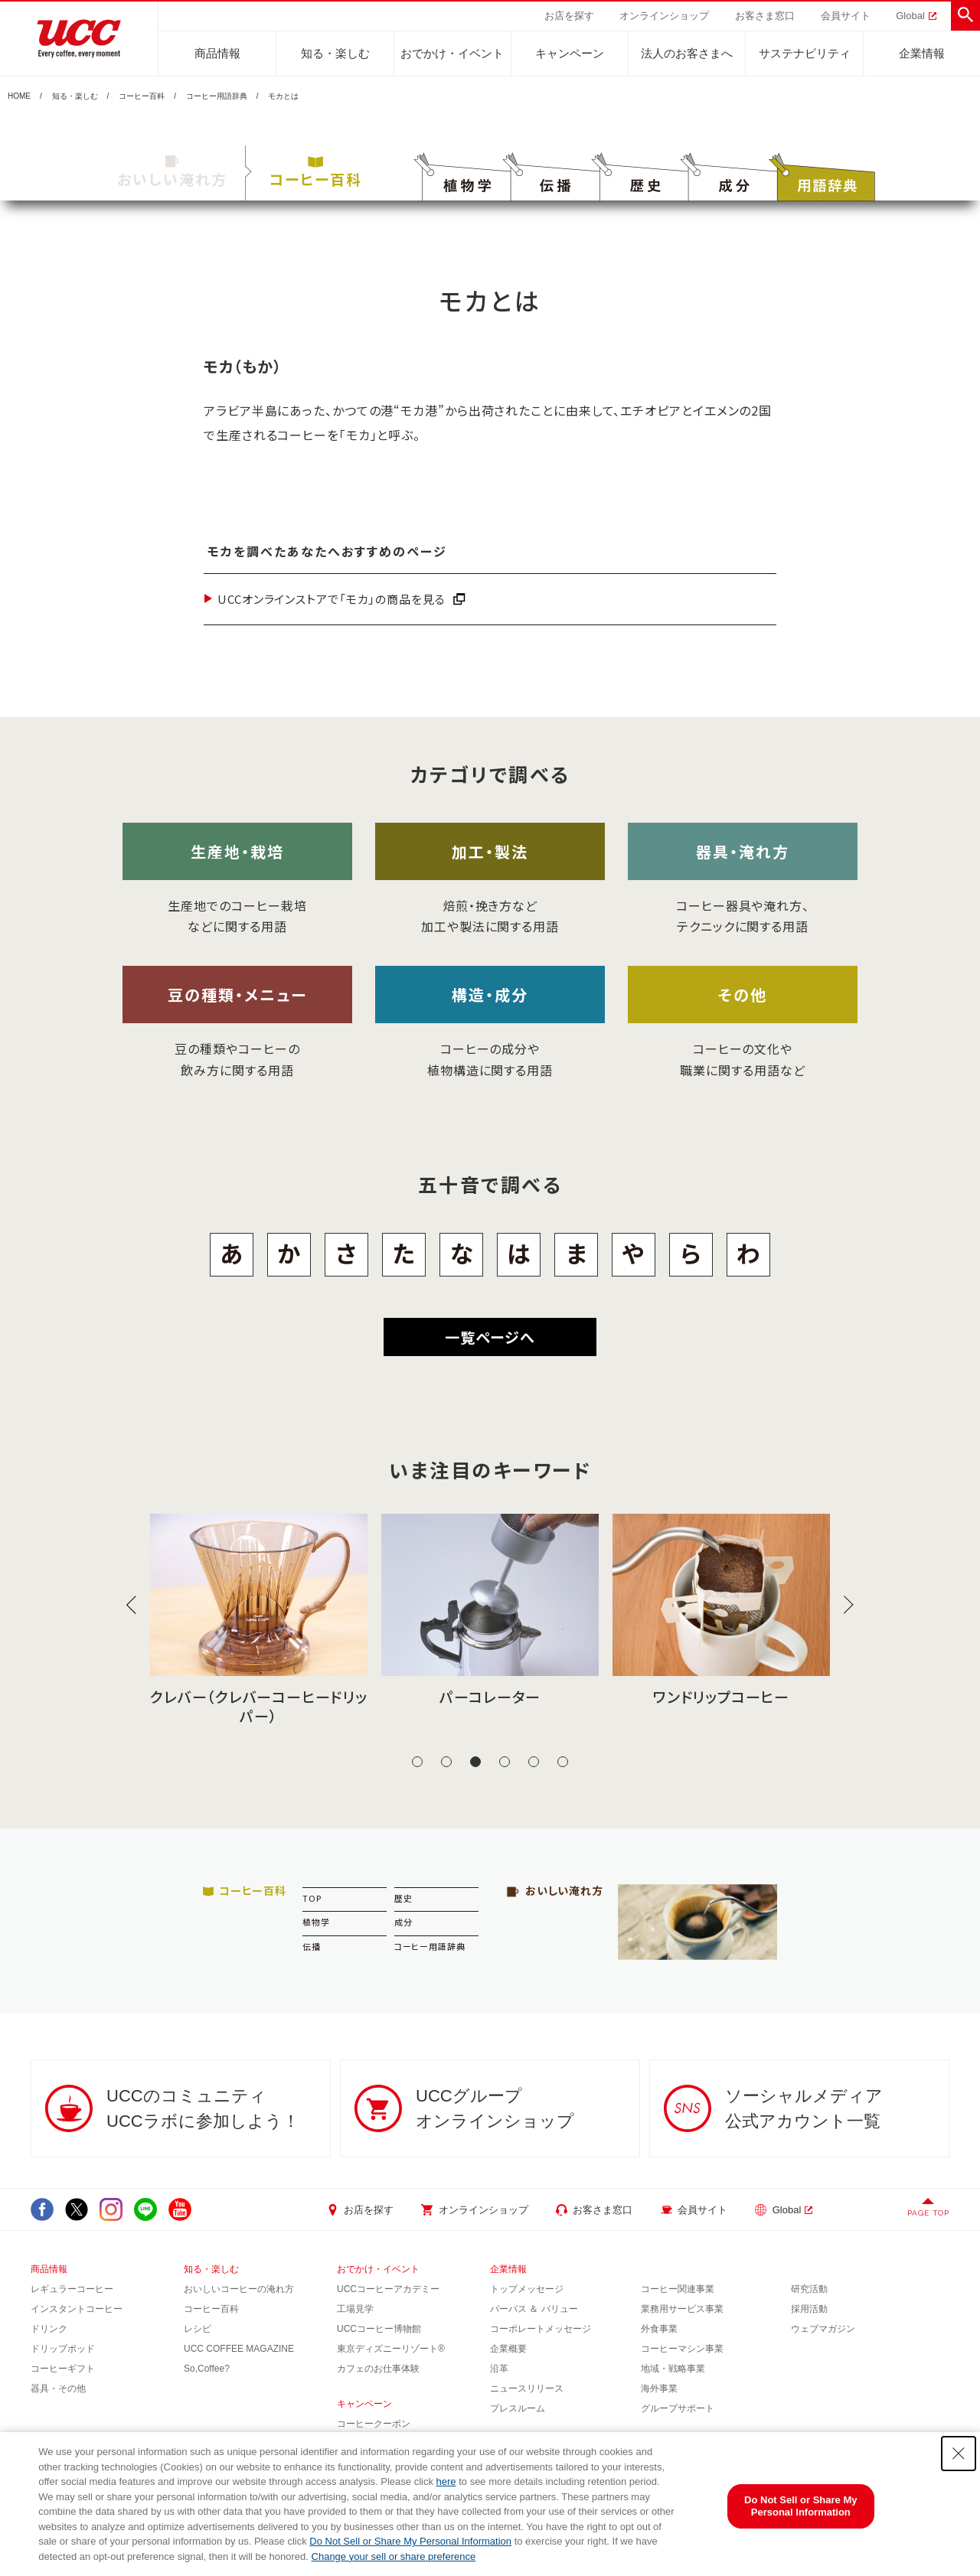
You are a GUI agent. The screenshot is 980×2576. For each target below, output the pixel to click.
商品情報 (217, 53)
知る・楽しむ (335, 53)
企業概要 (508, 2348)
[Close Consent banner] (958, 2453)
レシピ (197, 2328)
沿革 (499, 2368)
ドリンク (49, 2328)
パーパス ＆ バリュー (534, 2309)
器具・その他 (58, 2388)
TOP (312, 1898)
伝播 (311, 1946)
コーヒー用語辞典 (216, 96)
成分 (403, 1922)
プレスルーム (517, 2408)
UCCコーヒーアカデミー (388, 2289)
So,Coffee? (207, 2368)
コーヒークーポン (373, 2423)
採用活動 (809, 2309)
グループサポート (677, 2408)
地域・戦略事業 (673, 2368)
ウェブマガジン (823, 2328)
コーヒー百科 (142, 96)
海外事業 (659, 2388)
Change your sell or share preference (394, 2556)
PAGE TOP (928, 2213)
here (446, 2481)
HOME (19, 96)
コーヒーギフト (63, 2368)
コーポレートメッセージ (540, 2328)
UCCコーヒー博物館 (379, 2328)
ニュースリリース (527, 2388)
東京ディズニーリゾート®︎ (391, 2348)
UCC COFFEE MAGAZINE (239, 2348)
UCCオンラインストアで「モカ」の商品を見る (331, 599)
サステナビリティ (805, 53)
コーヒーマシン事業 (682, 2348)
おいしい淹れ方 (172, 172)
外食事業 (659, 2328)
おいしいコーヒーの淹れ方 (239, 2289)
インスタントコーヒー (76, 2309)
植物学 (316, 1922)
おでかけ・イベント (452, 53)
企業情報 (922, 53)
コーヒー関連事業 (677, 2289)
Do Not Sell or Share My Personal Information (410, 2541)
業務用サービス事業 (682, 2309)
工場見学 (355, 2309)
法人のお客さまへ (687, 53)
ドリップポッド (63, 2348)
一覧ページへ (490, 1336)
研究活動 (809, 2289)
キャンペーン (569, 53)
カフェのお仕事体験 (378, 2368)
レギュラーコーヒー (72, 2289)
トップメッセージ (527, 2289)
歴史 (403, 1898)
